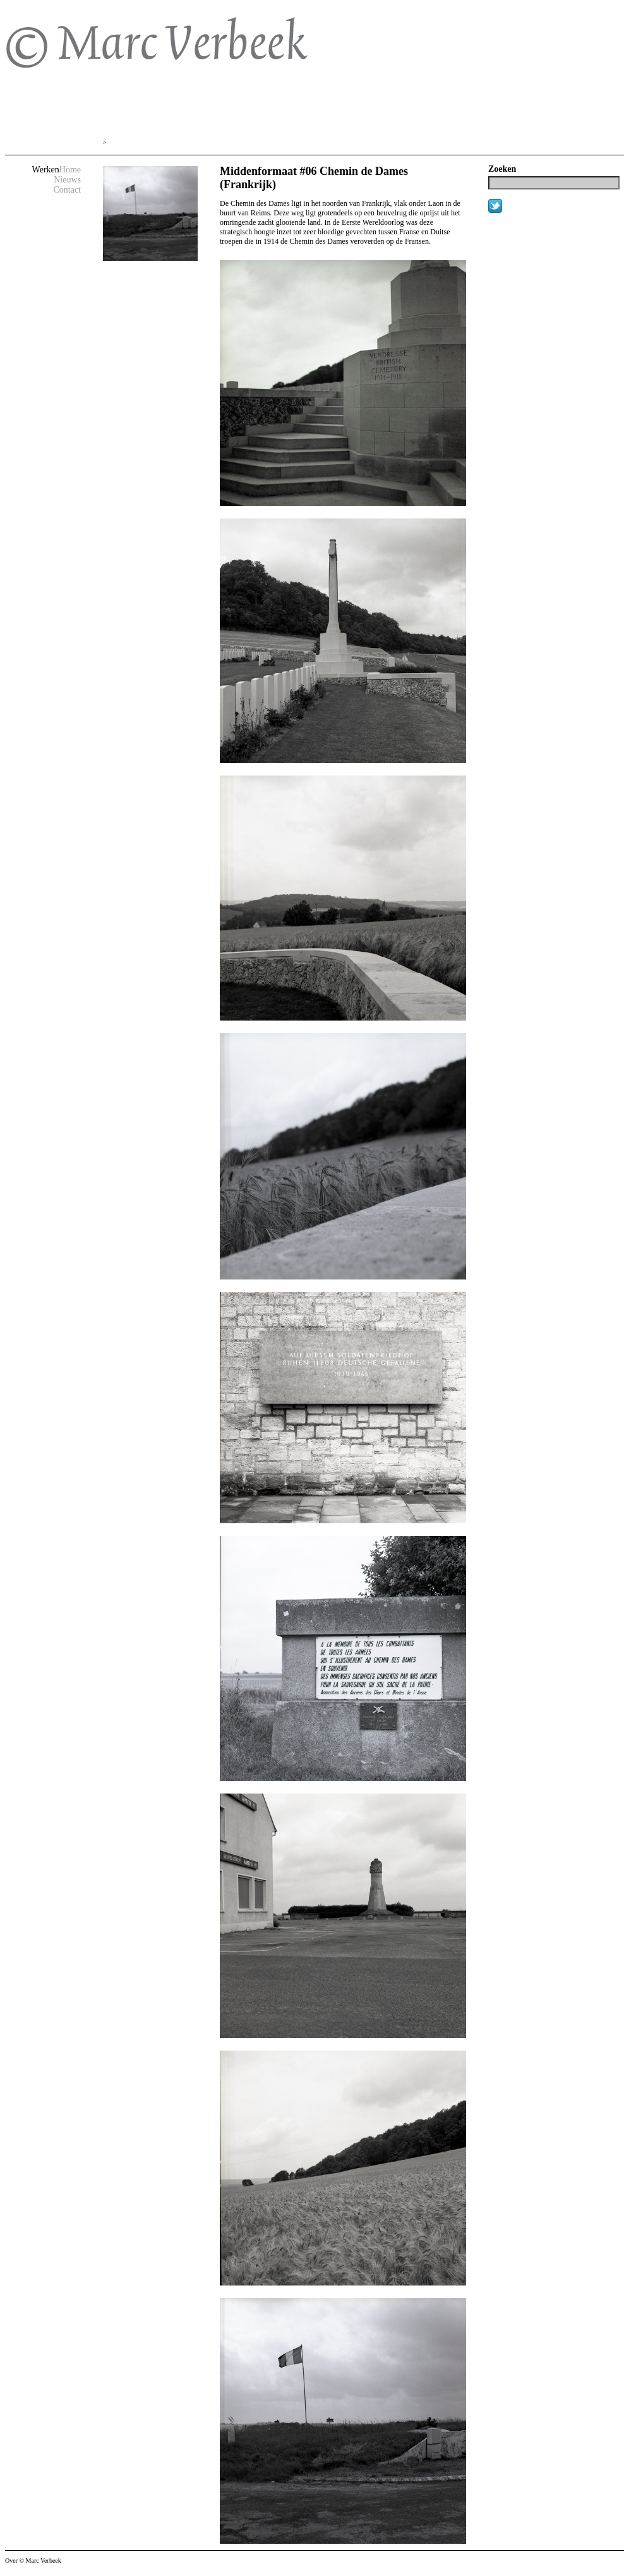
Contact (67, 190)
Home (70, 169)
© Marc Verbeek (125, 50)
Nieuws (67, 179)
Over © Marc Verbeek (33, 2560)
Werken (45, 169)
